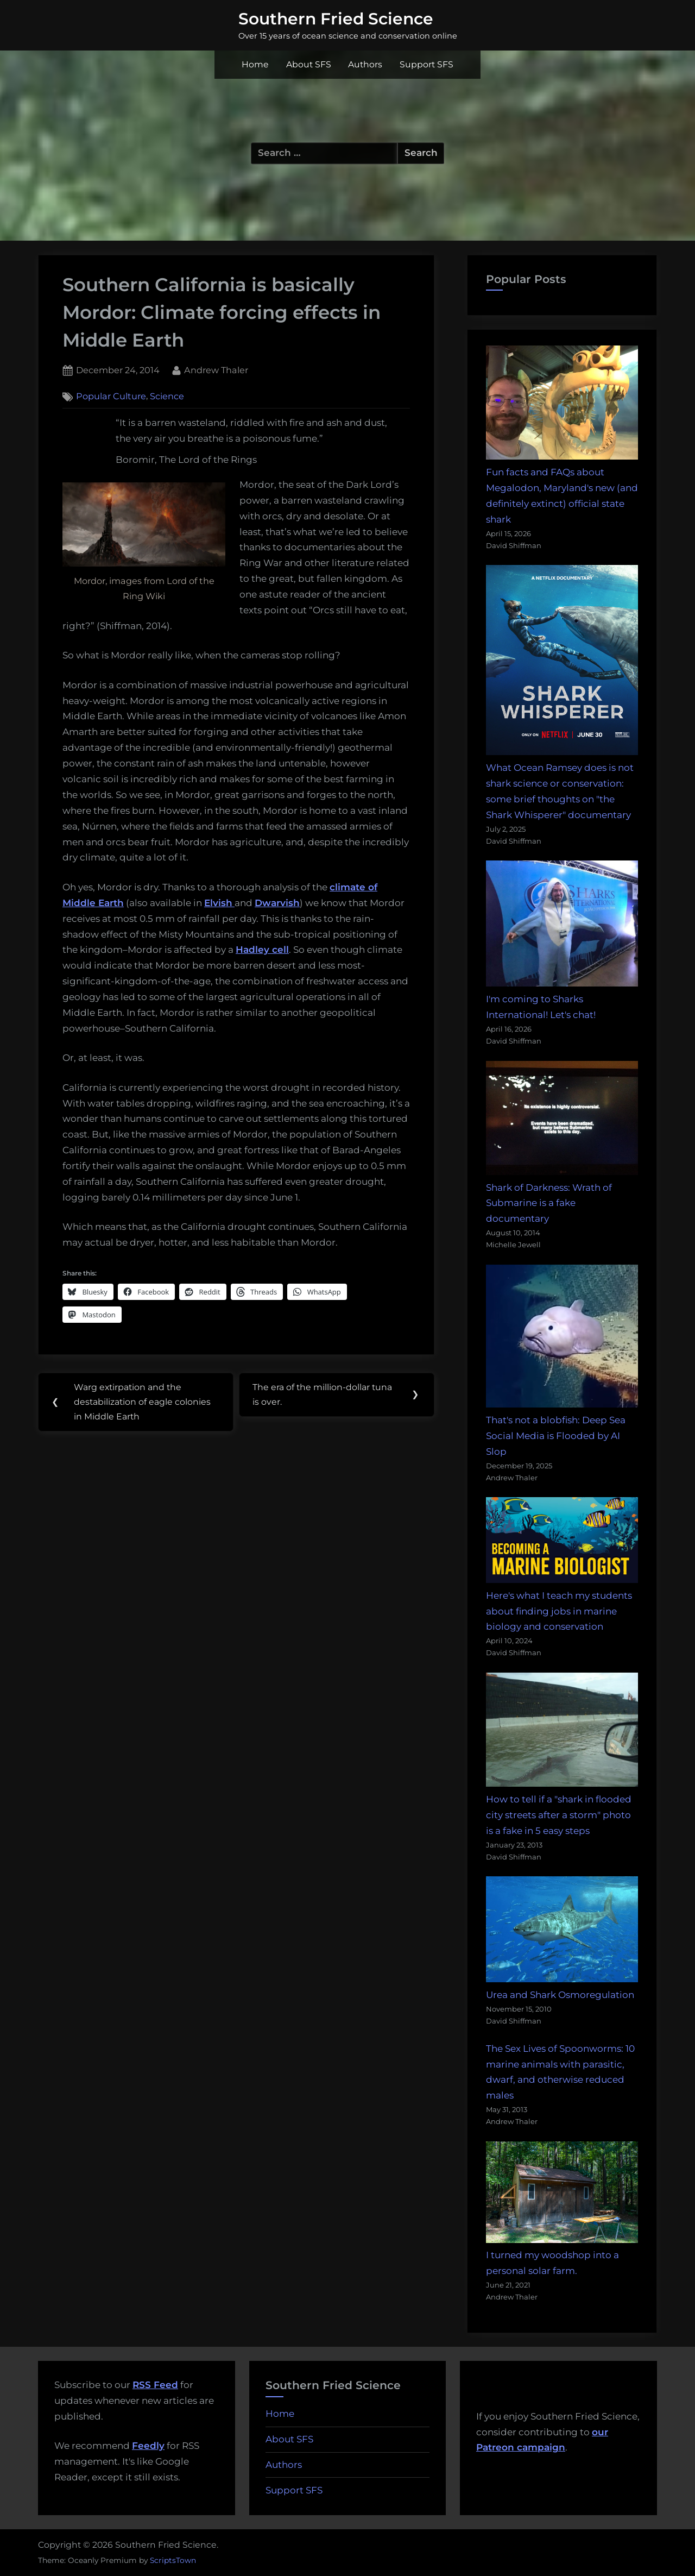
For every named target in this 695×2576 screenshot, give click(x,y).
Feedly (148, 2445)
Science (167, 396)
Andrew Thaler (216, 369)
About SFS (308, 64)
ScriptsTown (173, 2560)
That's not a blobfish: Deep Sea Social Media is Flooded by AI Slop (556, 1436)
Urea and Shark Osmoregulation (560, 1994)
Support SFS (426, 64)
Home (255, 64)
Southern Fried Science (335, 18)
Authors (365, 64)
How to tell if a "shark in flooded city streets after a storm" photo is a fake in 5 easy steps (558, 1815)
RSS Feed (155, 2384)
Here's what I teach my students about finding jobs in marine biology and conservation (559, 1611)
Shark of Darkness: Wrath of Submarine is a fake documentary (549, 1203)
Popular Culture (111, 396)
